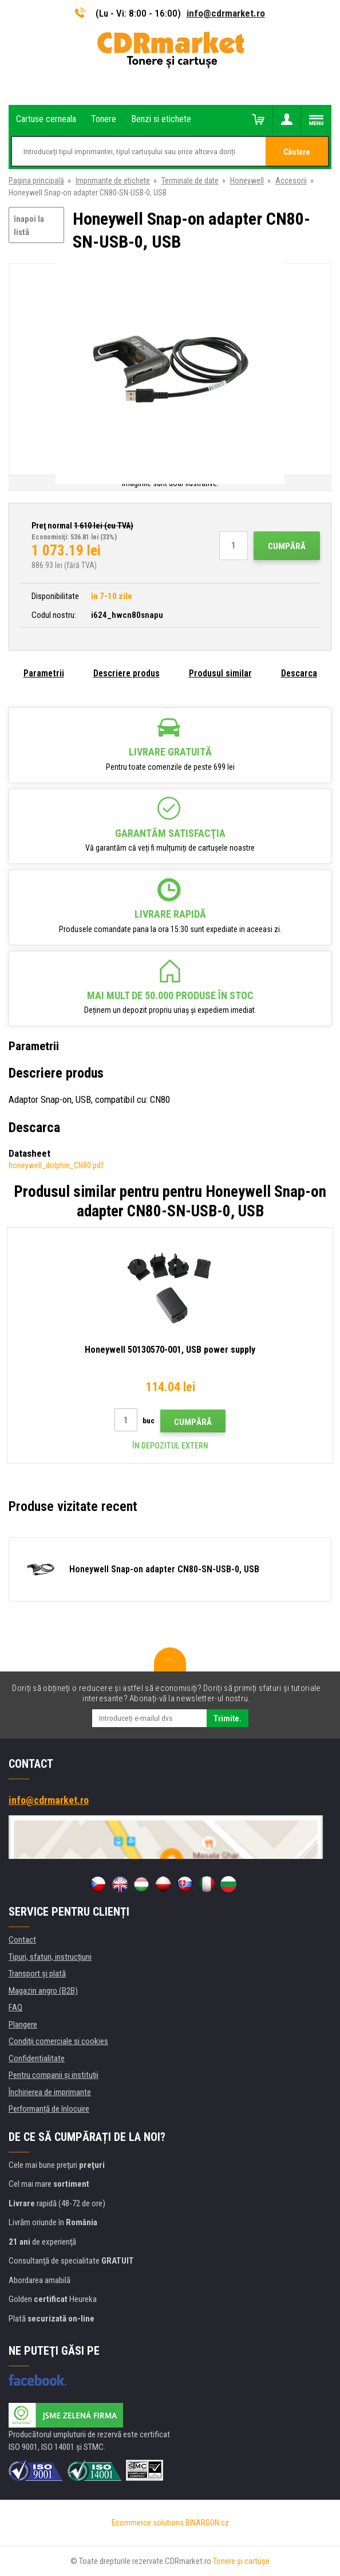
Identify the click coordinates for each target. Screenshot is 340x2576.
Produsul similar (220, 673)
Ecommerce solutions (148, 2522)
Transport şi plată (37, 1973)
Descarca (299, 673)
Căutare (296, 151)
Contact (22, 1940)
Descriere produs (126, 673)
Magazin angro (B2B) (43, 1991)
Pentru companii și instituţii (53, 2075)
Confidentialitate (37, 2058)
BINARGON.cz (207, 2522)
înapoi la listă (29, 225)
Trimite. (228, 1718)
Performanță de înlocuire (49, 2109)
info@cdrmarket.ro (226, 13)
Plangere (23, 2024)
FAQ (15, 2007)
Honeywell (247, 180)
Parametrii (43, 673)
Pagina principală (36, 180)
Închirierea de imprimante (50, 2092)
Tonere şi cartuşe (241, 2561)
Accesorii (291, 180)
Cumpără (287, 546)
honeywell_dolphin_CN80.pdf (56, 1165)
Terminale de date (190, 180)
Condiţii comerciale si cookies (58, 2041)
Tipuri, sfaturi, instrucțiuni (50, 1957)
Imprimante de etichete (113, 180)
